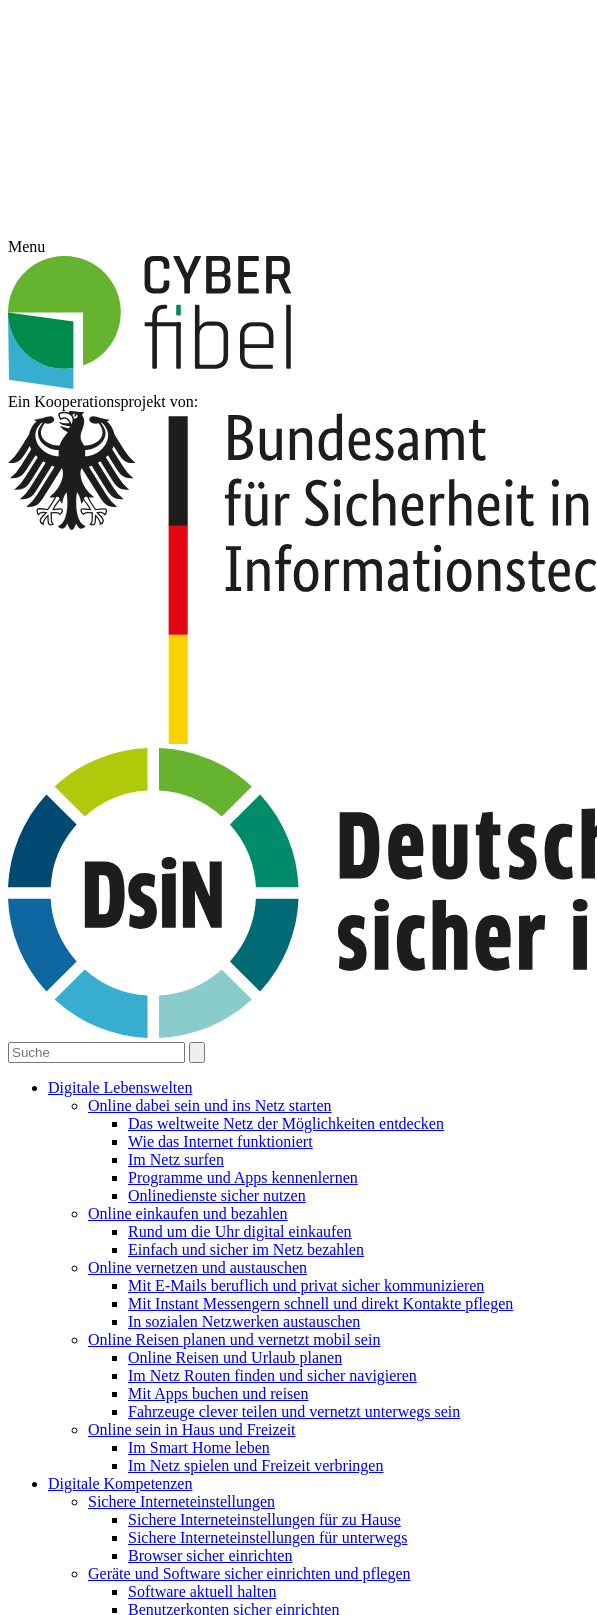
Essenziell (204, 757)
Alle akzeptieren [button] (298, 814)
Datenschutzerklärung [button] (309, 936)
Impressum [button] (400, 936)
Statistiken (376, 757)
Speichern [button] (299, 871)
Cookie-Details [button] (207, 936)
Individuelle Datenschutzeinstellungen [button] (299, 913)
